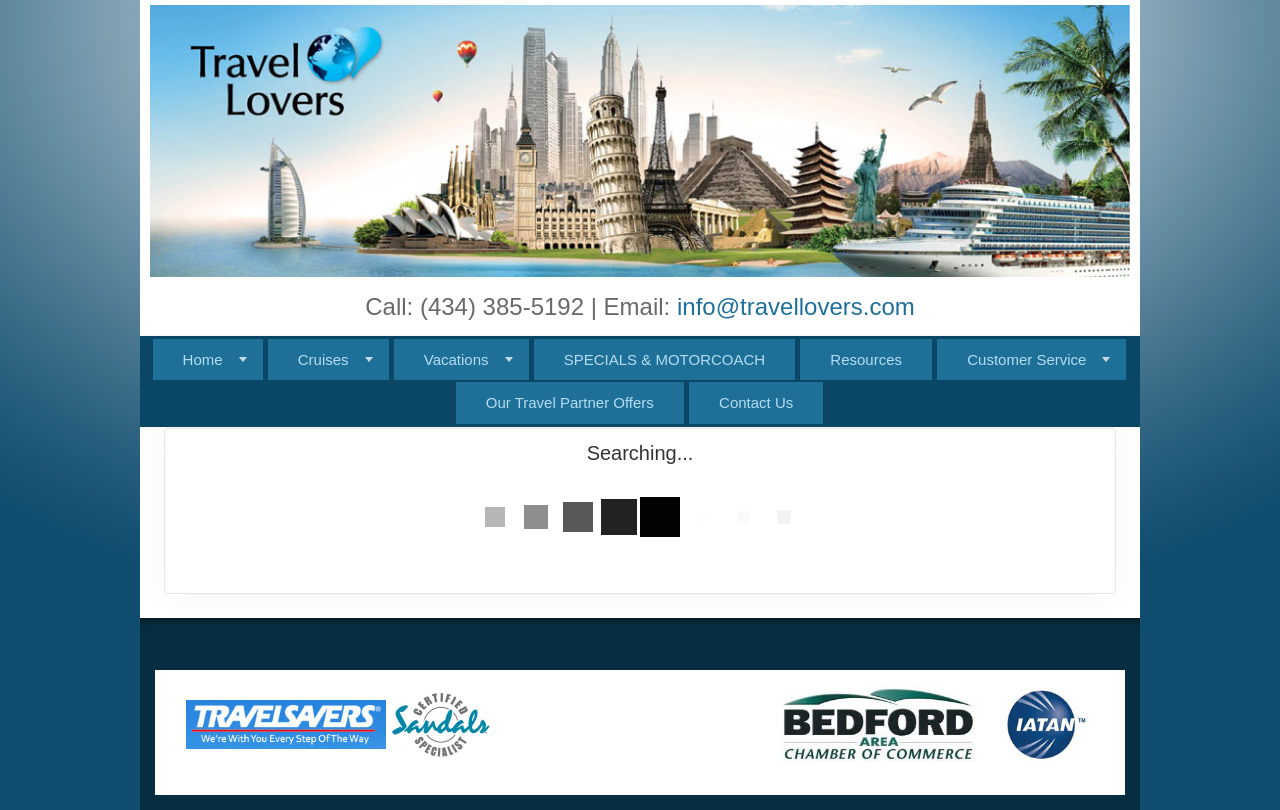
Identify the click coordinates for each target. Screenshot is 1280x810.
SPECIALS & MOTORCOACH (664, 359)
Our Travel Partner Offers (570, 402)
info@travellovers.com (796, 306)
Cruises (323, 359)
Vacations (456, 359)
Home (203, 359)
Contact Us (756, 402)
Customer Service (1026, 359)
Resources (866, 359)
